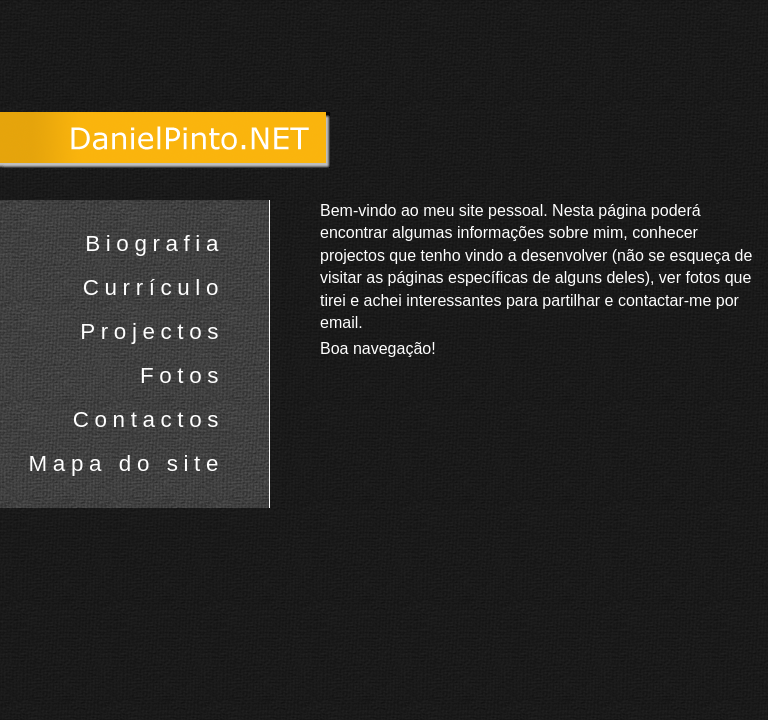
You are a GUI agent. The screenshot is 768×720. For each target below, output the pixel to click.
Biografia (154, 243)
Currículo (153, 287)
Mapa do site (126, 463)
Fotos (182, 375)
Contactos (148, 419)
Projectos (152, 331)
